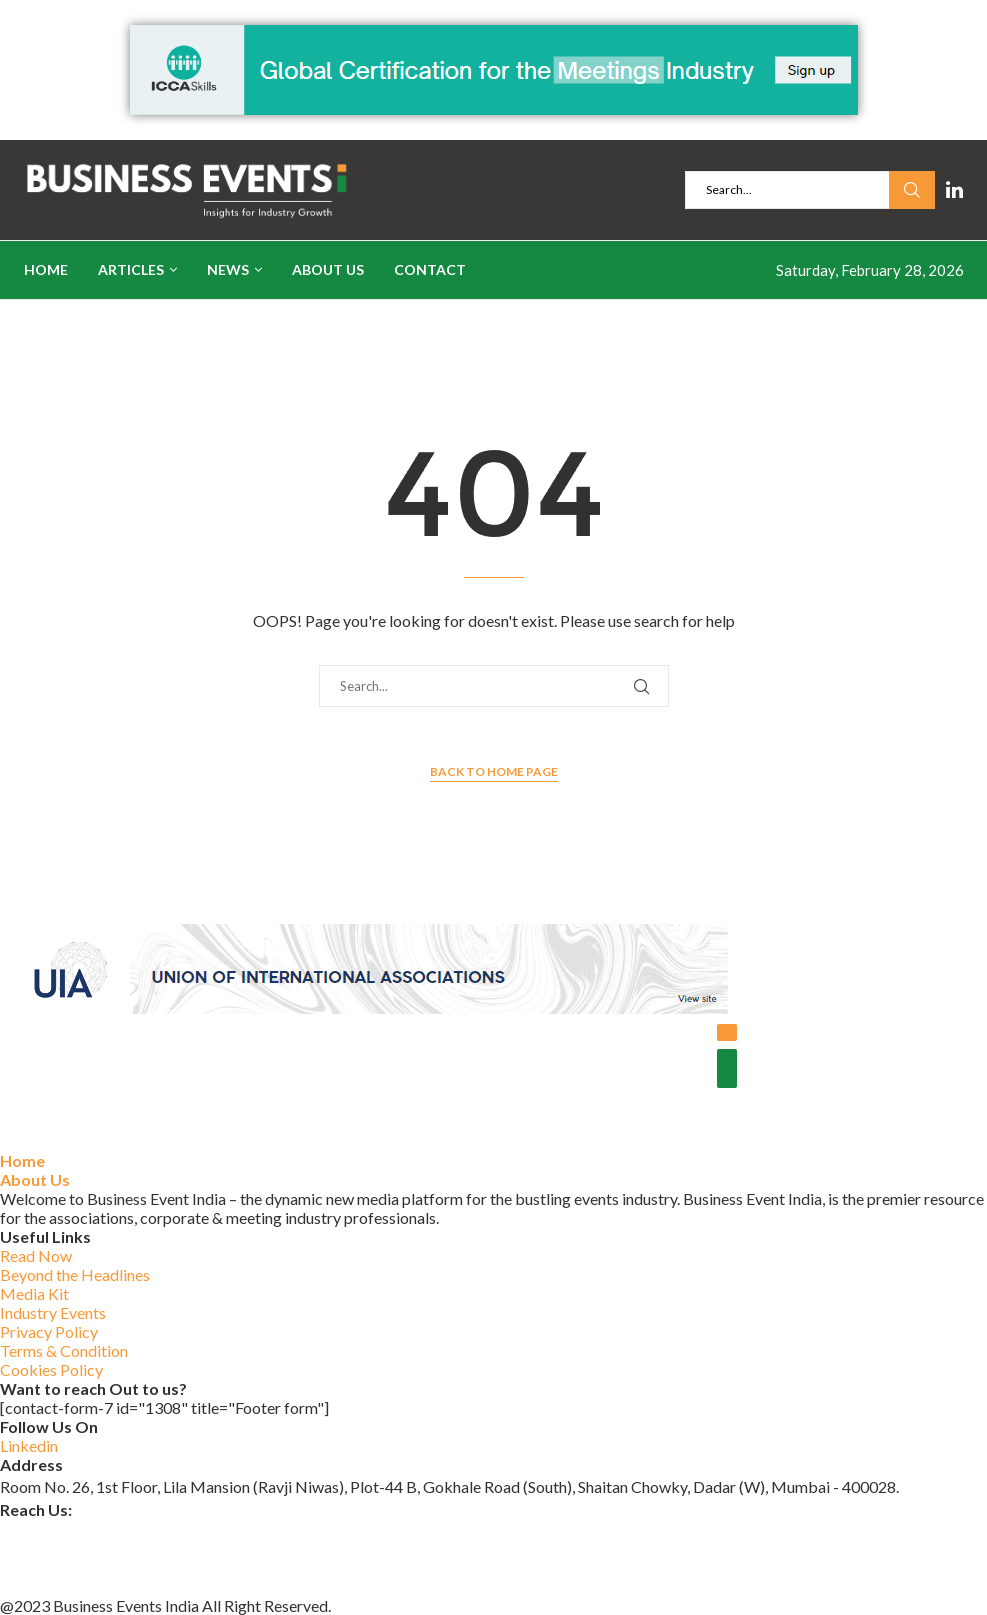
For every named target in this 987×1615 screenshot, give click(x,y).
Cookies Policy (51, 1369)
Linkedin (29, 1445)
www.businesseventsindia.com (104, 1556)
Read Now (36, 1255)
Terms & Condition (64, 1350)
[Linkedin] (954, 190)
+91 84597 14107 (62, 1582)
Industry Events (53, 1312)
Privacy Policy (49, 1331)
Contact (430, 269)
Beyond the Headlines (75, 1274)
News (228, 269)
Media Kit (34, 1293)
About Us (328, 269)
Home (46, 269)
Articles (131, 269)
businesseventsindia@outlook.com (119, 1531)
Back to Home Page (494, 771)
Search (912, 190)
